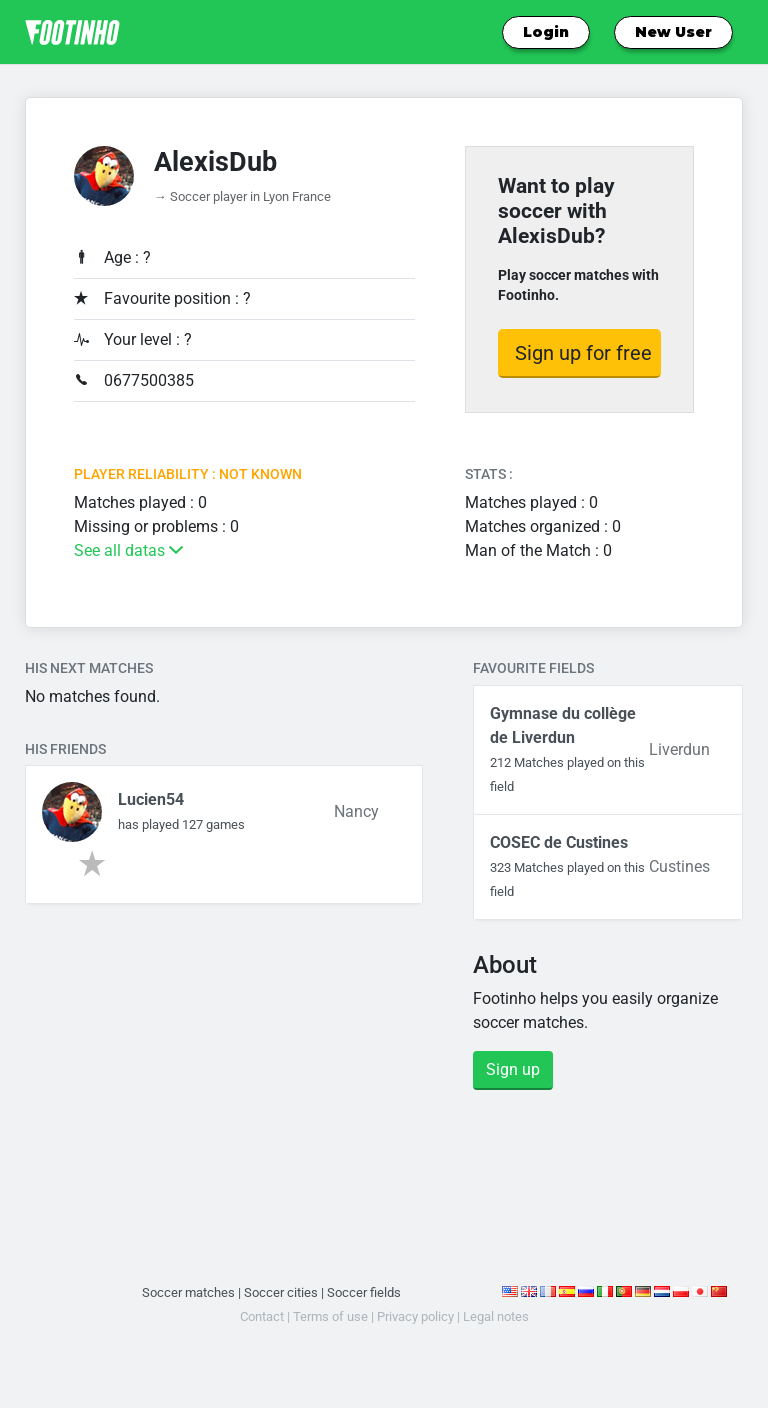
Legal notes (496, 1316)
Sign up (513, 1069)
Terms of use (330, 1316)
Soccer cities (281, 1292)
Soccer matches (188, 1292)
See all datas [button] (128, 550)
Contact (262, 1316)
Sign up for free (583, 353)
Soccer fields (364, 1292)
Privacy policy (415, 1316)
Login (546, 32)
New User (673, 32)
